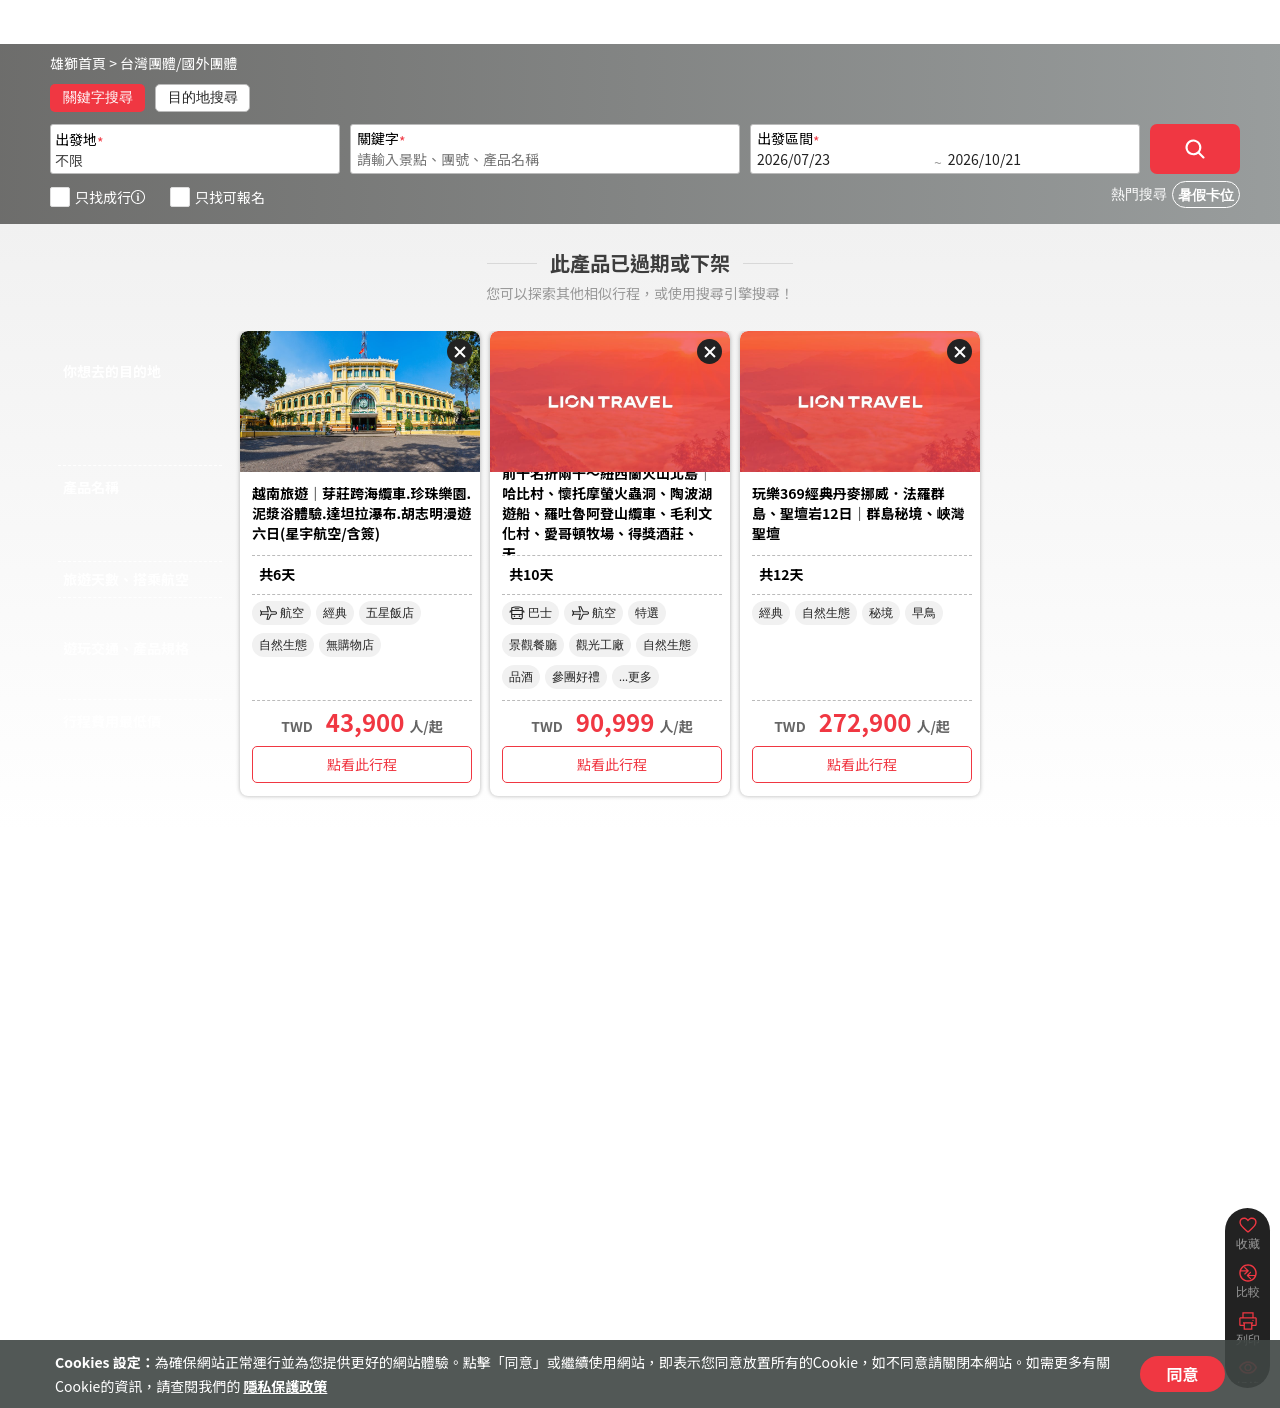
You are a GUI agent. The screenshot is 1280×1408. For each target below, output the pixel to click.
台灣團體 (148, 63)
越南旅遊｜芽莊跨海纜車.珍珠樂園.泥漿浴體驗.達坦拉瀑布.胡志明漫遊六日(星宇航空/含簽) (361, 513)
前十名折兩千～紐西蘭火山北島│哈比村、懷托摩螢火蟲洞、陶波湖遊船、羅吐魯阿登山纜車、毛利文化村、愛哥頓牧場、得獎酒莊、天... (607, 514)
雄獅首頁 (78, 63)
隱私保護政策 (285, 1386)
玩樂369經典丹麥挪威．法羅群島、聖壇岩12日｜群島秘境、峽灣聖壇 (858, 513)
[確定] (1195, 149)
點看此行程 (362, 764)
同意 (1182, 1374)
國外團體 (210, 63)
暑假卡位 (1206, 195)
